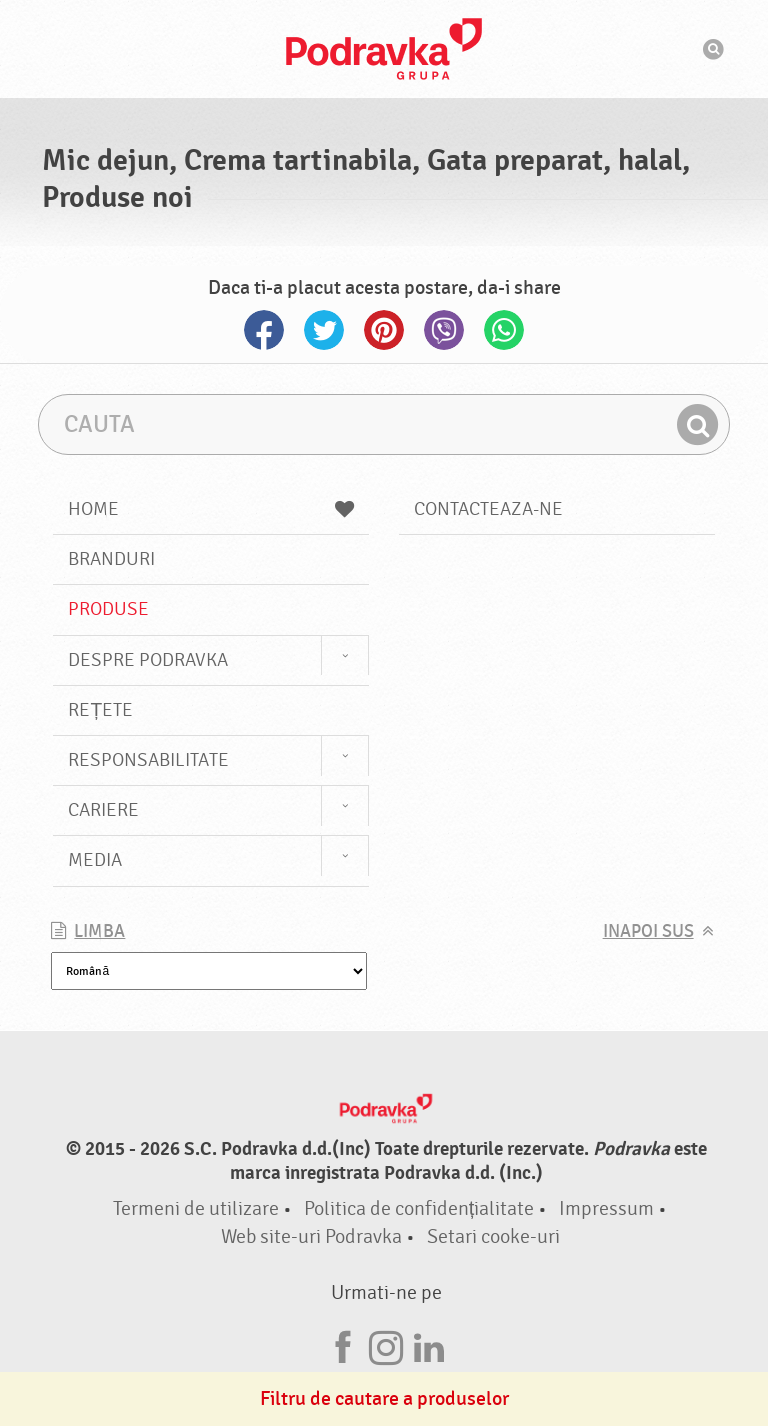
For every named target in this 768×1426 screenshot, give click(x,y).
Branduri (111, 559)
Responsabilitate (148, 760)
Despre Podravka (148, 660)
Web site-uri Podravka (311, 1236)
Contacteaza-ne (488, 509)
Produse (108, 609)
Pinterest (384, 330)
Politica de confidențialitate (419, 1208)
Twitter (324, 330)
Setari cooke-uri (493, 1236)
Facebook (264, 330)
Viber (444, 330)
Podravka (384, 49)
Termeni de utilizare (196, 1208)
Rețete (100, 710)
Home (211, 509)
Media (95, 860)
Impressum (606, 1208)
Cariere (103, 810)
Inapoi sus (648, 931)
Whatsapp (504, 330)
